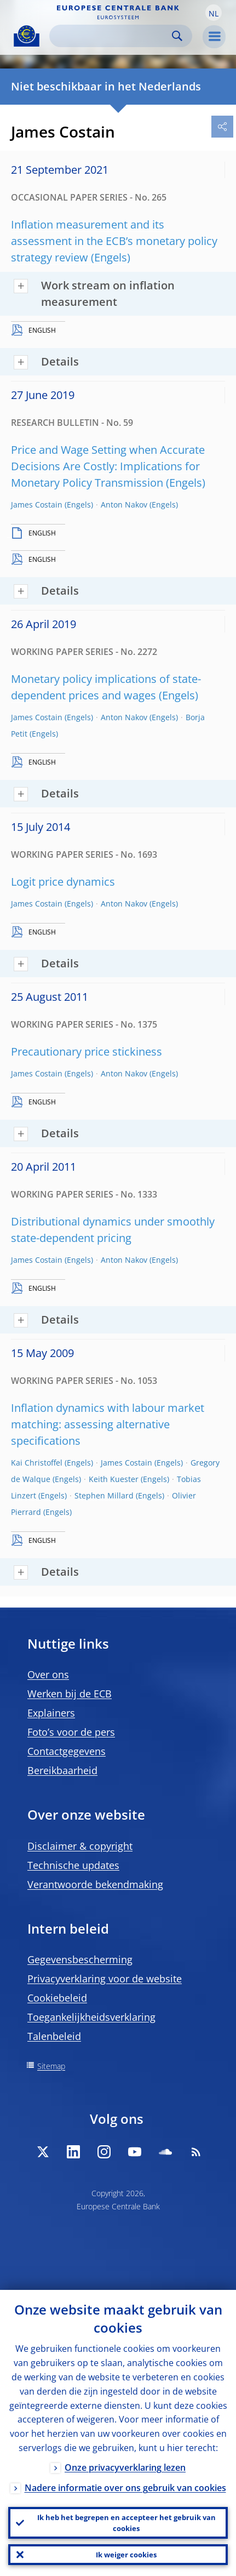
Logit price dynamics (63, 881)
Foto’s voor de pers (71, 1732)
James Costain (36, 504)
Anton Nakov (124, 504)
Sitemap (51, 2066)
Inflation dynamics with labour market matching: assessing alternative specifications (107, 1424)
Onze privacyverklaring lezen (125, 2467)
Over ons (48, 1674)
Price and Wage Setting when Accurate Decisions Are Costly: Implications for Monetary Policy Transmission (108, 466)
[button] (213, 12)
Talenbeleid (54, 2036)
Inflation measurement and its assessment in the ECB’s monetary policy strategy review (114, 241)
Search (177, 35)
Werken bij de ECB (69, 1693)
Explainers (51, 1712)
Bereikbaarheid (62, 1770)
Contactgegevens (66, 1751)
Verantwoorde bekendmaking (95, 1884)
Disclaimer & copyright (80, 1846)
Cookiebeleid (57, 1997)
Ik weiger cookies (126, 2555)
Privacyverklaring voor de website (104, 1978)
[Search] (112, 35)
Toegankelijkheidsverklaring (91, 2017)
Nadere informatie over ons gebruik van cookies (125, 2488)
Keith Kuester (114, 1479)
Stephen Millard (104, 1495)
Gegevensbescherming (80, 1959)
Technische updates (73, 1865)
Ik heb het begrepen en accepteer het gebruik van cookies (126, 2522)
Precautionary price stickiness (86, 1051)
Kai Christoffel (36, 1462)
